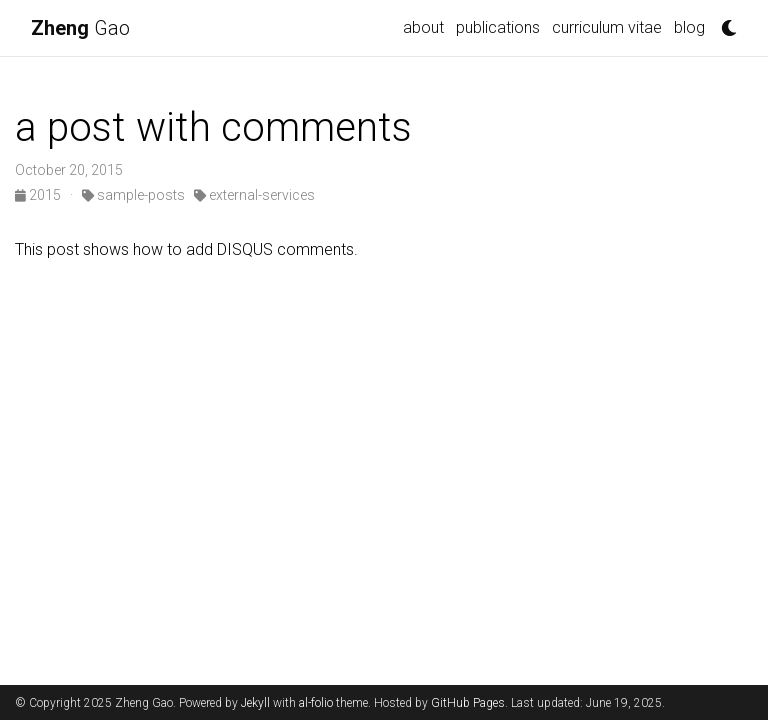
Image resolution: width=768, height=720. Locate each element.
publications (498, 27)
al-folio (316, 703)
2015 (39, 195)
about (423, 27)
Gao (80, 28)
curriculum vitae (607, 27)
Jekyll (255, 703)
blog (689, 27)
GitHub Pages (468, 703)
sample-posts (133, 195)
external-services (254, 195)
